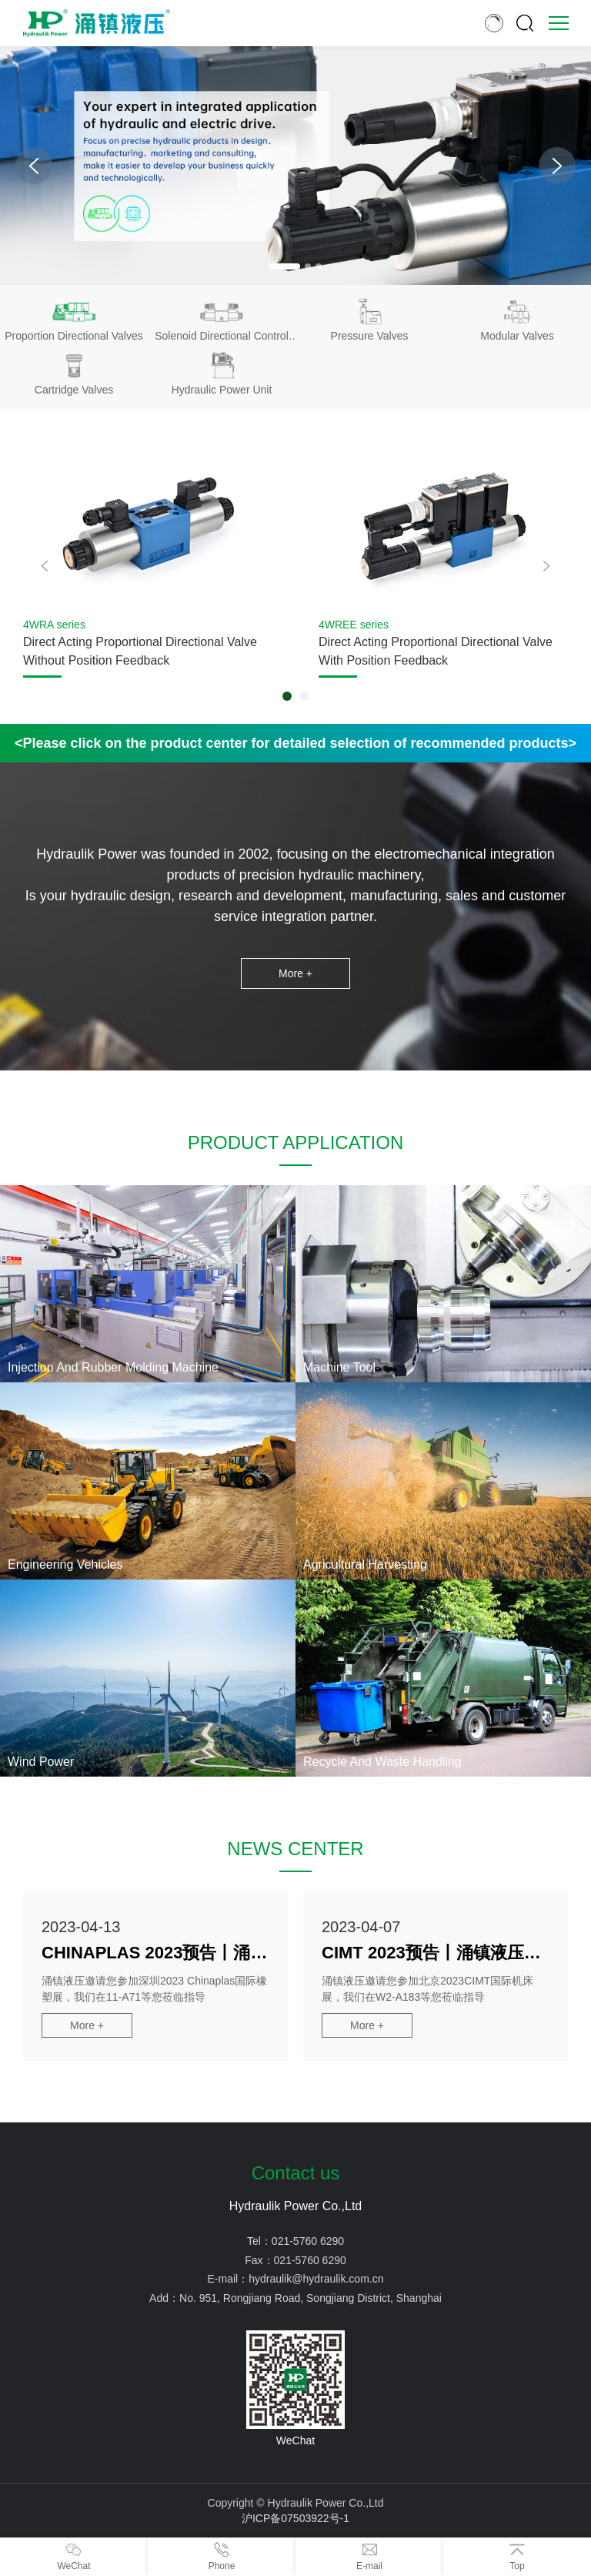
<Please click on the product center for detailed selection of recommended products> (295, 743)
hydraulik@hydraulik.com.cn (316, 2279)
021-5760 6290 (308, 2241)
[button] (284, 266)
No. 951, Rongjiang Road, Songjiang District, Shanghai (310, 2298)
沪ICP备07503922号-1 (295, 2518)
